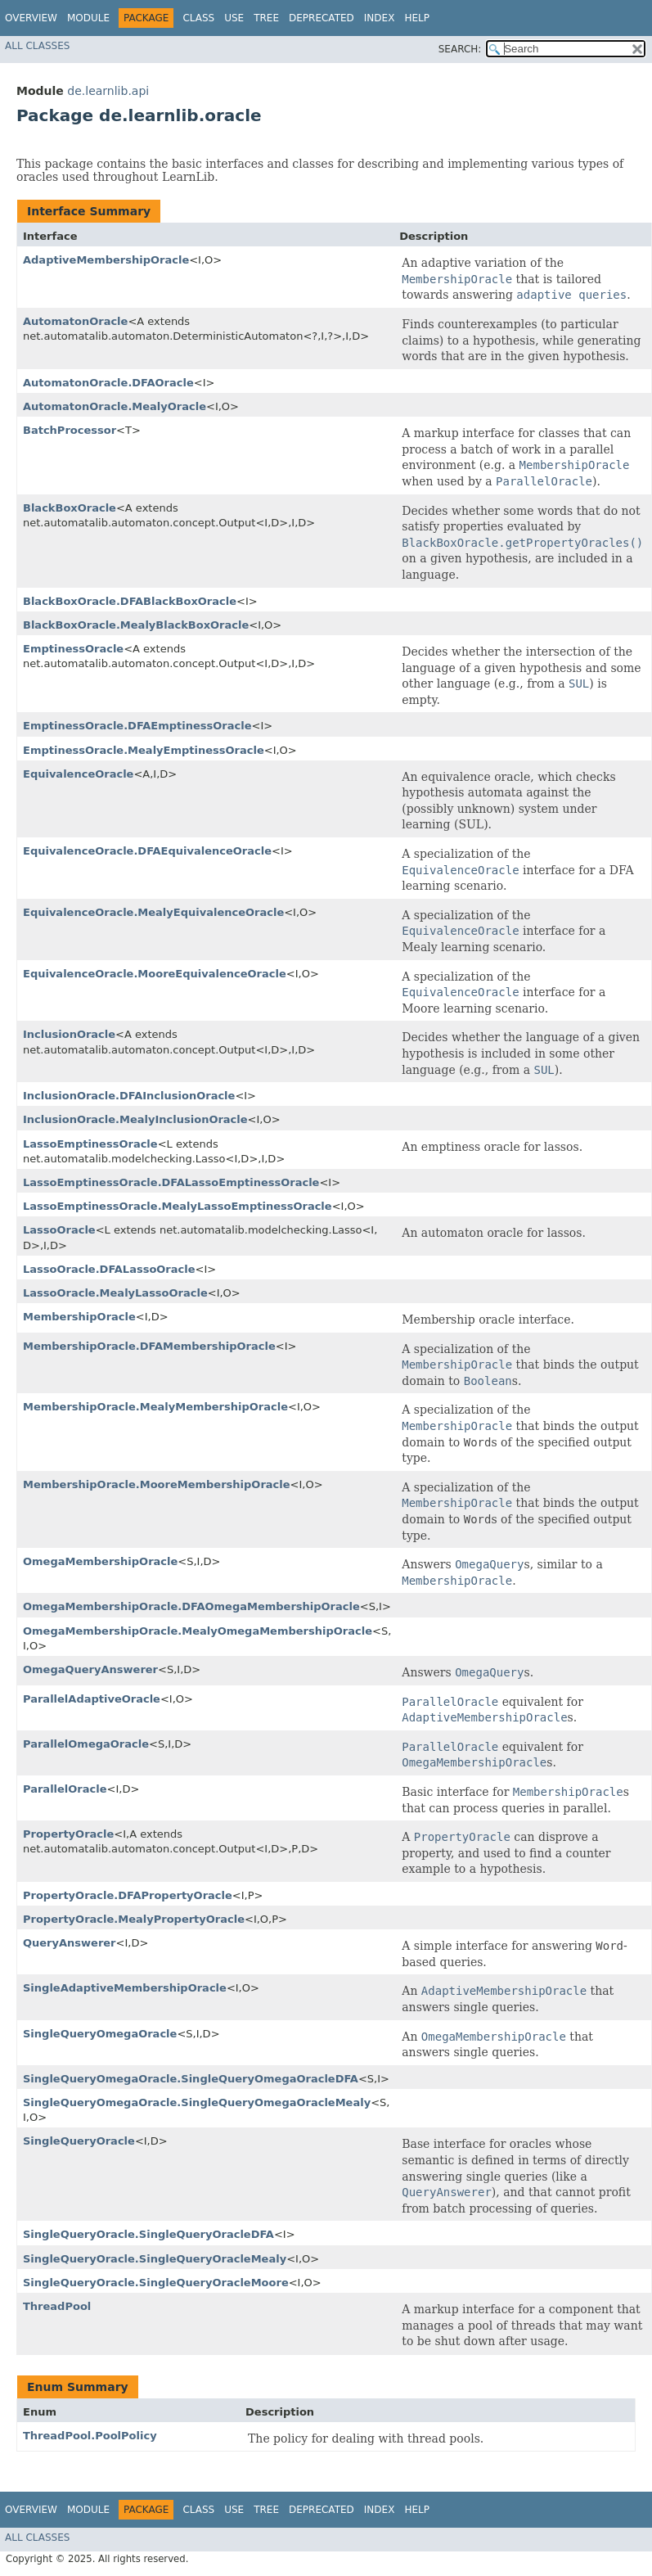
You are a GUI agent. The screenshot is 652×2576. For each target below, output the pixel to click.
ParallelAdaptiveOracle (91, 1699)
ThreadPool (57, 2306)
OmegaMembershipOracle (100, 1561)
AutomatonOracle (75, 321)
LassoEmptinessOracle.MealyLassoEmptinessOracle (177, 1206)
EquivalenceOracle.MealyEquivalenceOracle (153, 912)
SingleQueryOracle (79, 2141)
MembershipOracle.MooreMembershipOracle (156, 1484)
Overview (31, 18)
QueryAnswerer (69, 1943)
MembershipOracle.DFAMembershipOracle (149, 1346)
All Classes (37, 46)
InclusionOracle (69, 1034)
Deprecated (321, 18)
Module (88, 18)
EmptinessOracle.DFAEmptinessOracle (137, 726)
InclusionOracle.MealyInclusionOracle (135, 1119)
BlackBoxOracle (69, 508)
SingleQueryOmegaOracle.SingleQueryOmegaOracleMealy (197, 2102)
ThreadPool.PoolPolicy (90, 2435)
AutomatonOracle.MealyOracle (114, 406)
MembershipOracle (79, 1317)
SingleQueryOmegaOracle (100, 2034)
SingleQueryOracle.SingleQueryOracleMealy (154, 2259)
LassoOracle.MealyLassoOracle (115, 1293)
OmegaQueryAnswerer (90, 1669)
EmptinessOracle (73, 649)
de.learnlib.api (108, 90)
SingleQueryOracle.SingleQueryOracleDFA (148, 2234)
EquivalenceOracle (78, 774)
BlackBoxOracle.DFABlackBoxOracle (129, 601)
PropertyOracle (68, 1834)
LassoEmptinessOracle (90, 1144)
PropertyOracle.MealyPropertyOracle (134, 1919)
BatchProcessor (69, 430)
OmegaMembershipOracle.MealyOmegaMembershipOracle (197, 1631)
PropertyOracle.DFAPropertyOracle (127, 1895)
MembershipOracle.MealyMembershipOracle (155, 1407)
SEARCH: (460, 49)
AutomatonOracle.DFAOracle (108, 383)
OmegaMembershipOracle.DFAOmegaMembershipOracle (191, 1606)
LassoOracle (59, 1230)
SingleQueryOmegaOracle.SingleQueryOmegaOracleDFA (190, 2079)
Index (379, 18)
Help (416, 18)
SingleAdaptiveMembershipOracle (125, 1988)
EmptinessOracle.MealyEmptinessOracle (143, 750)
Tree (266, 18)
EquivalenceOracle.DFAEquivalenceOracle (147, 851)
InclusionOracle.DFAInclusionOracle (129, 1095)
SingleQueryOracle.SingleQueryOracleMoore (156, 2282)
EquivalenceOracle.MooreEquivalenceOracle (154, 974)
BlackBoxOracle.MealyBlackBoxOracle (136, 625)
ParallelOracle (65, 1789)
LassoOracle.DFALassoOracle (109, 1269)
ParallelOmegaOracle (86, 1744)
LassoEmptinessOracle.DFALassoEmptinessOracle (171, 1182)
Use (234, 18)
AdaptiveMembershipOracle (106, 260)
